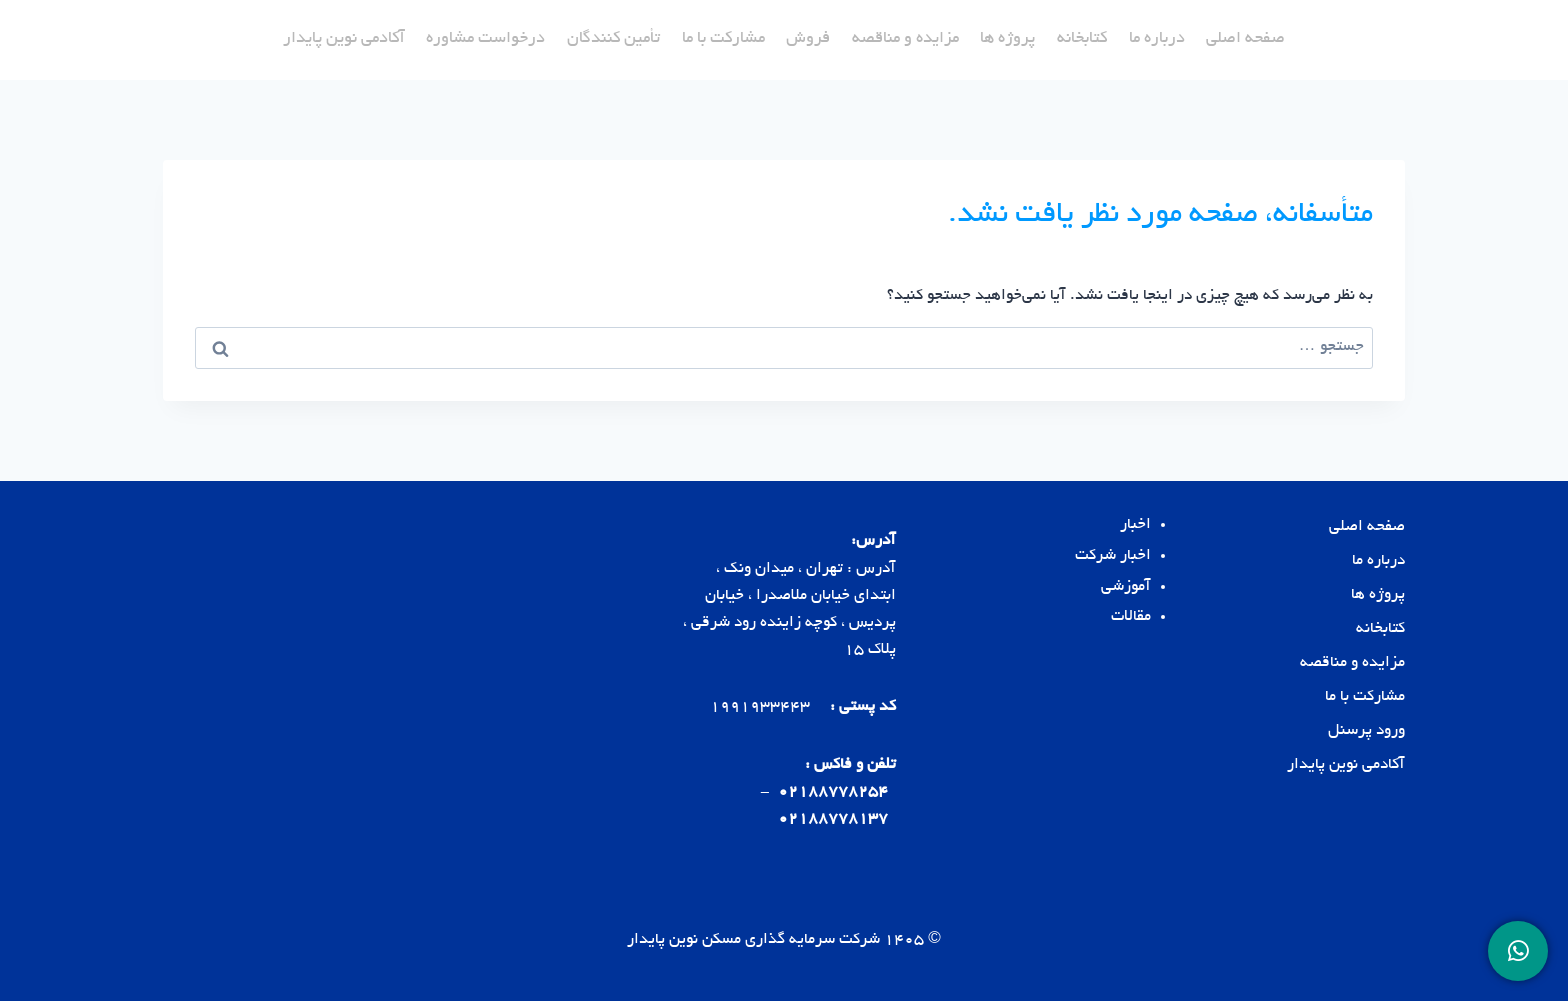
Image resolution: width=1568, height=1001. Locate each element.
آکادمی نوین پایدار (344, 39)
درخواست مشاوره (485, 39)
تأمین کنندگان (613, 39)
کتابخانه (1082, 39)
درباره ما (1157, 39)
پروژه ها (1007, 39)
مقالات (1131, 617)
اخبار (1135, 525)
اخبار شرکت (1113, 556)
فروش (808, 39)
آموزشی (1126, 587)
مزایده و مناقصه (905, 39)
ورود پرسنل (1366, 731)
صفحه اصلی (1245, 39)
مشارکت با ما (723, 39)
